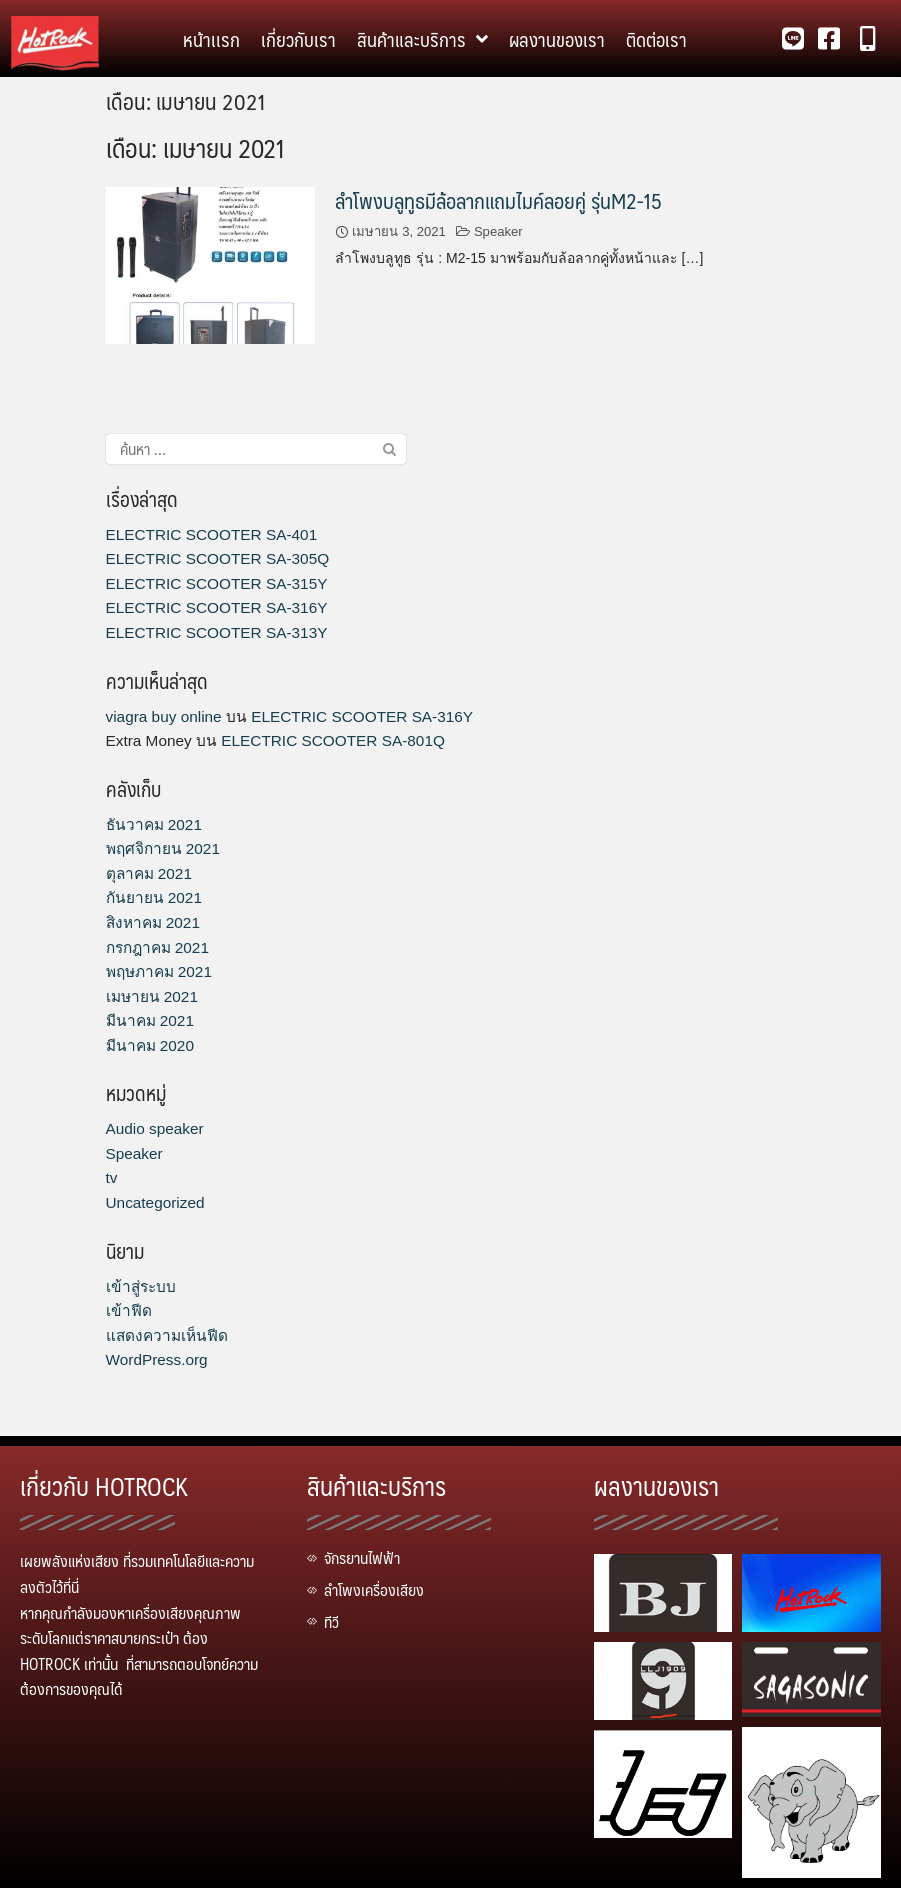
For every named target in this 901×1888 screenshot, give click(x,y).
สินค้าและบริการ (422, 38)
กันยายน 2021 (154, 897)
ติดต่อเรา (656, 39)
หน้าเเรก (211, 39)
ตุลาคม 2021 (149, 873)
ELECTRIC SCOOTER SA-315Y (217, 583)
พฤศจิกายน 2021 (163, 848)
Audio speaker (155, 1128)
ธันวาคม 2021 (154, 824)
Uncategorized (155, 1202)
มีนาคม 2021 (150, 1020)
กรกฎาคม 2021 (157, 947)
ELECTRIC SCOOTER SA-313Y (217, 632)
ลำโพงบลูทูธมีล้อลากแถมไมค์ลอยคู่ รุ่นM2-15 (498, 200)
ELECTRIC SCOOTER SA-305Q (218, 558)
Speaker (498, 231)
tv (112, 1177)
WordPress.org (157, 1359)
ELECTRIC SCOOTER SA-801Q (333, 740)
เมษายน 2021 (152, 996)
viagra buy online (164, 716)
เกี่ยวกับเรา (298, 39)
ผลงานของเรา (557, 39)
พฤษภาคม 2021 (159, 971)
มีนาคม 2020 (150, 1045)
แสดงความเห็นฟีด (167, 1335)
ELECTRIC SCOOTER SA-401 (212, 534)
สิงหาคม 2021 (153, 922)
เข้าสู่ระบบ (141, 1286)
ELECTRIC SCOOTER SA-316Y (217, 607)
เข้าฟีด (129, 1310)
